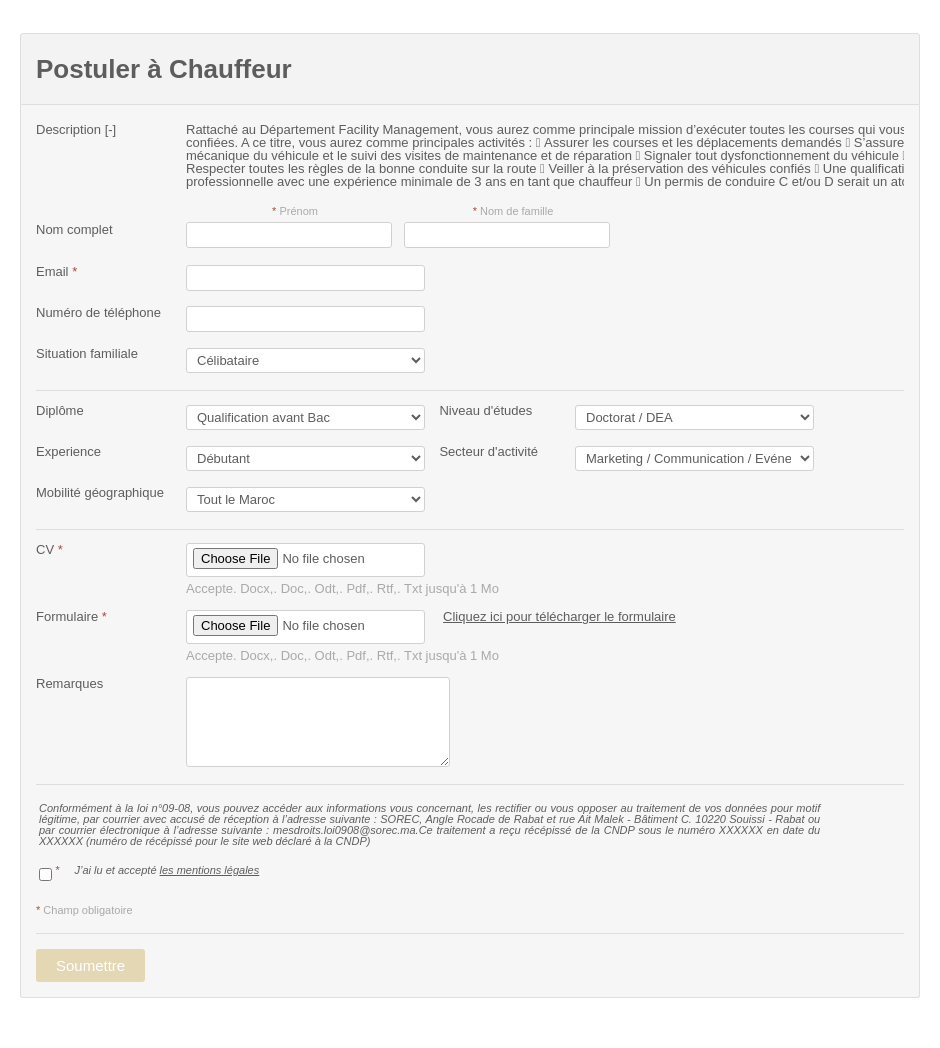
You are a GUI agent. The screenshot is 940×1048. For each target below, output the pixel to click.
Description (76, 129)
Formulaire (71, 616)
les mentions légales (210, 870)
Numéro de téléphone (98, 312)
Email (56, 271)
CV (49, 549)
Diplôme (60, 410)
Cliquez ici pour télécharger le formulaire (559, 616)
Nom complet (74, 229)
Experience (68, 451)
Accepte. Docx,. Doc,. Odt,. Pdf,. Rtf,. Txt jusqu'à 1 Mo (342, 588)
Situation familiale (87, 353)
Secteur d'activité (481, 451)
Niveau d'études (478, 410)
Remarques (69, 683)
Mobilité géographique (100, 492)
